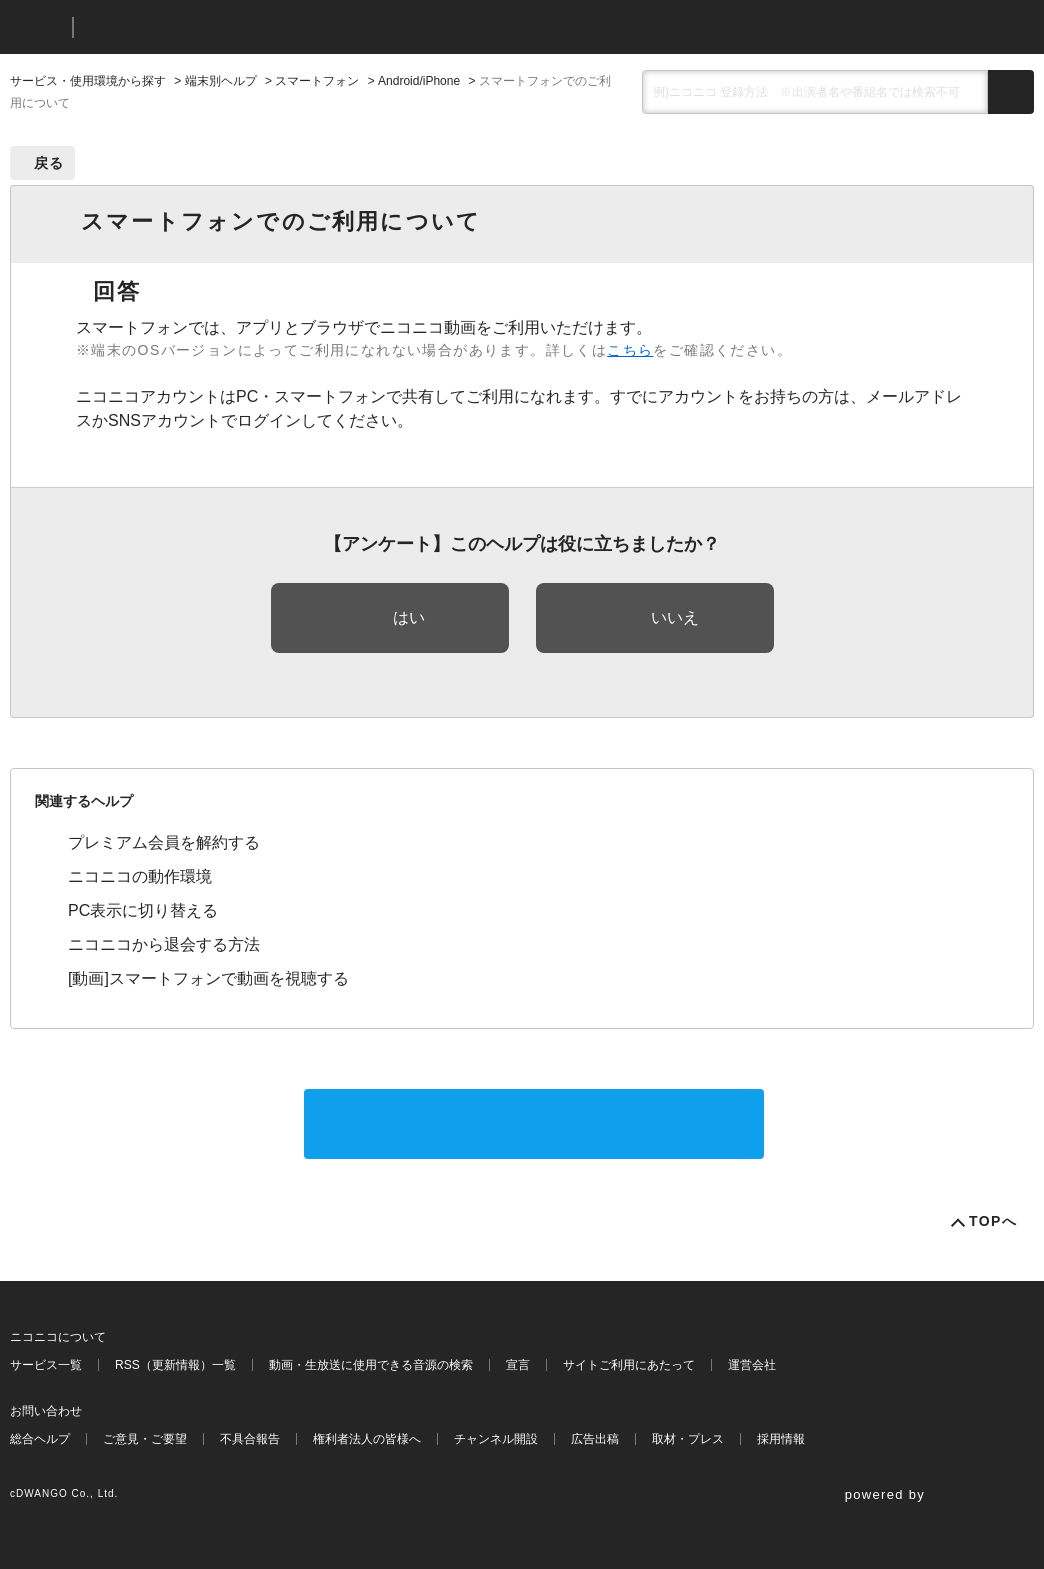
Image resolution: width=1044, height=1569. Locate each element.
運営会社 (752, 1365)
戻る (49, 163)
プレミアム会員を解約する (164, 842)
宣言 (518, 1365)
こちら (630, 350)
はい (409, 617)
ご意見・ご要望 (145, 1439)
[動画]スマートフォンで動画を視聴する (208, 978)
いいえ (675, 617)
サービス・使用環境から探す (88, 81)
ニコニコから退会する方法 (164, 944)
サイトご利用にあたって (629, 1365)
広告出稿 (595, 1439)
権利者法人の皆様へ (367, 1439)
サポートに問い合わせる (534, 1123)
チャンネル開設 (496, 1439)
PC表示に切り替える (143, 910)
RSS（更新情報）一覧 (175, 1365)
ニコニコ (37, 27)
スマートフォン (317, 81)
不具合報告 (250, 1439)
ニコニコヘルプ (194, 27)
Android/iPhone (419, 81)
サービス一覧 (46, 1365)
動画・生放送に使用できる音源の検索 (371, 1365)
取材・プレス (688, 1439)
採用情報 (781, 1439)
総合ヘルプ (40, 1439)
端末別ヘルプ (221, 81)
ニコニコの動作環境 (140, 876)
